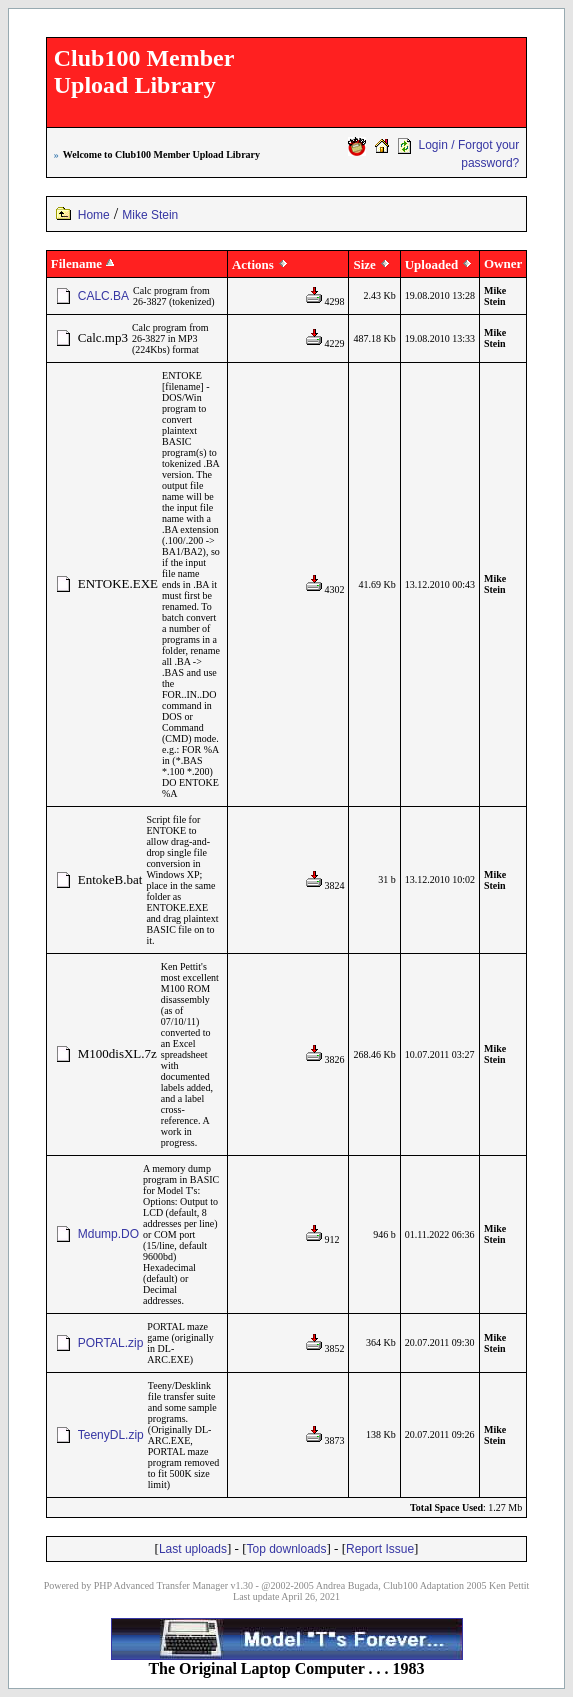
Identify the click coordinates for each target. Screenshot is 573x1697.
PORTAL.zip (111, 1343)
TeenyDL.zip (111, 1435)
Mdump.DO (108, 1234)
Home (94, 215)
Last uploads (193, 1549)
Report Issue (380, 1549)
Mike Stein (150, 215)
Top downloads (286, 1549)
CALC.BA (103, 296)
